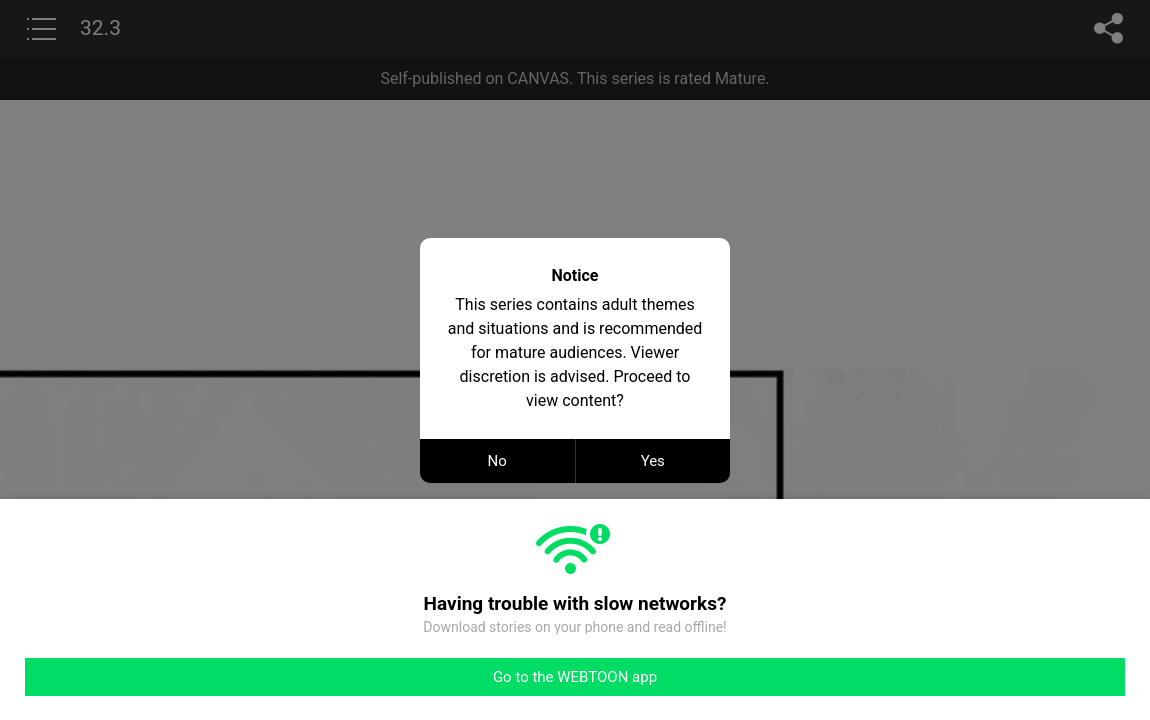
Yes (653, 461)
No (497, 461)
